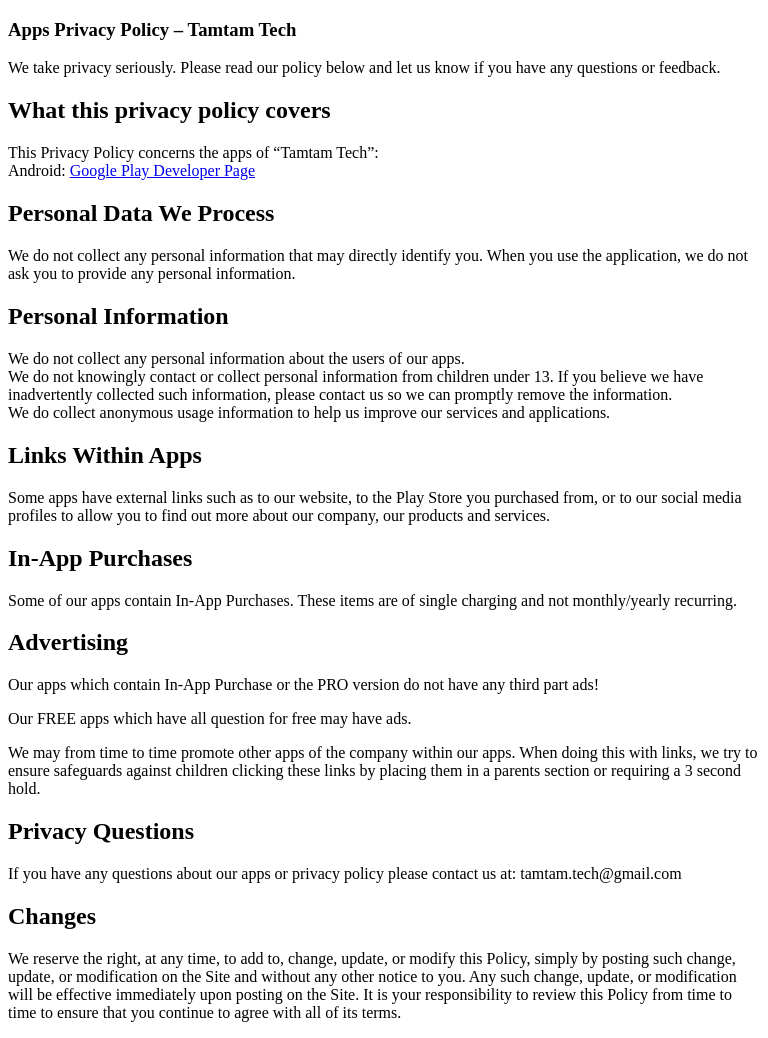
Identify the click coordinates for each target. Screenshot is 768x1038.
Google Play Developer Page (162, 170)
